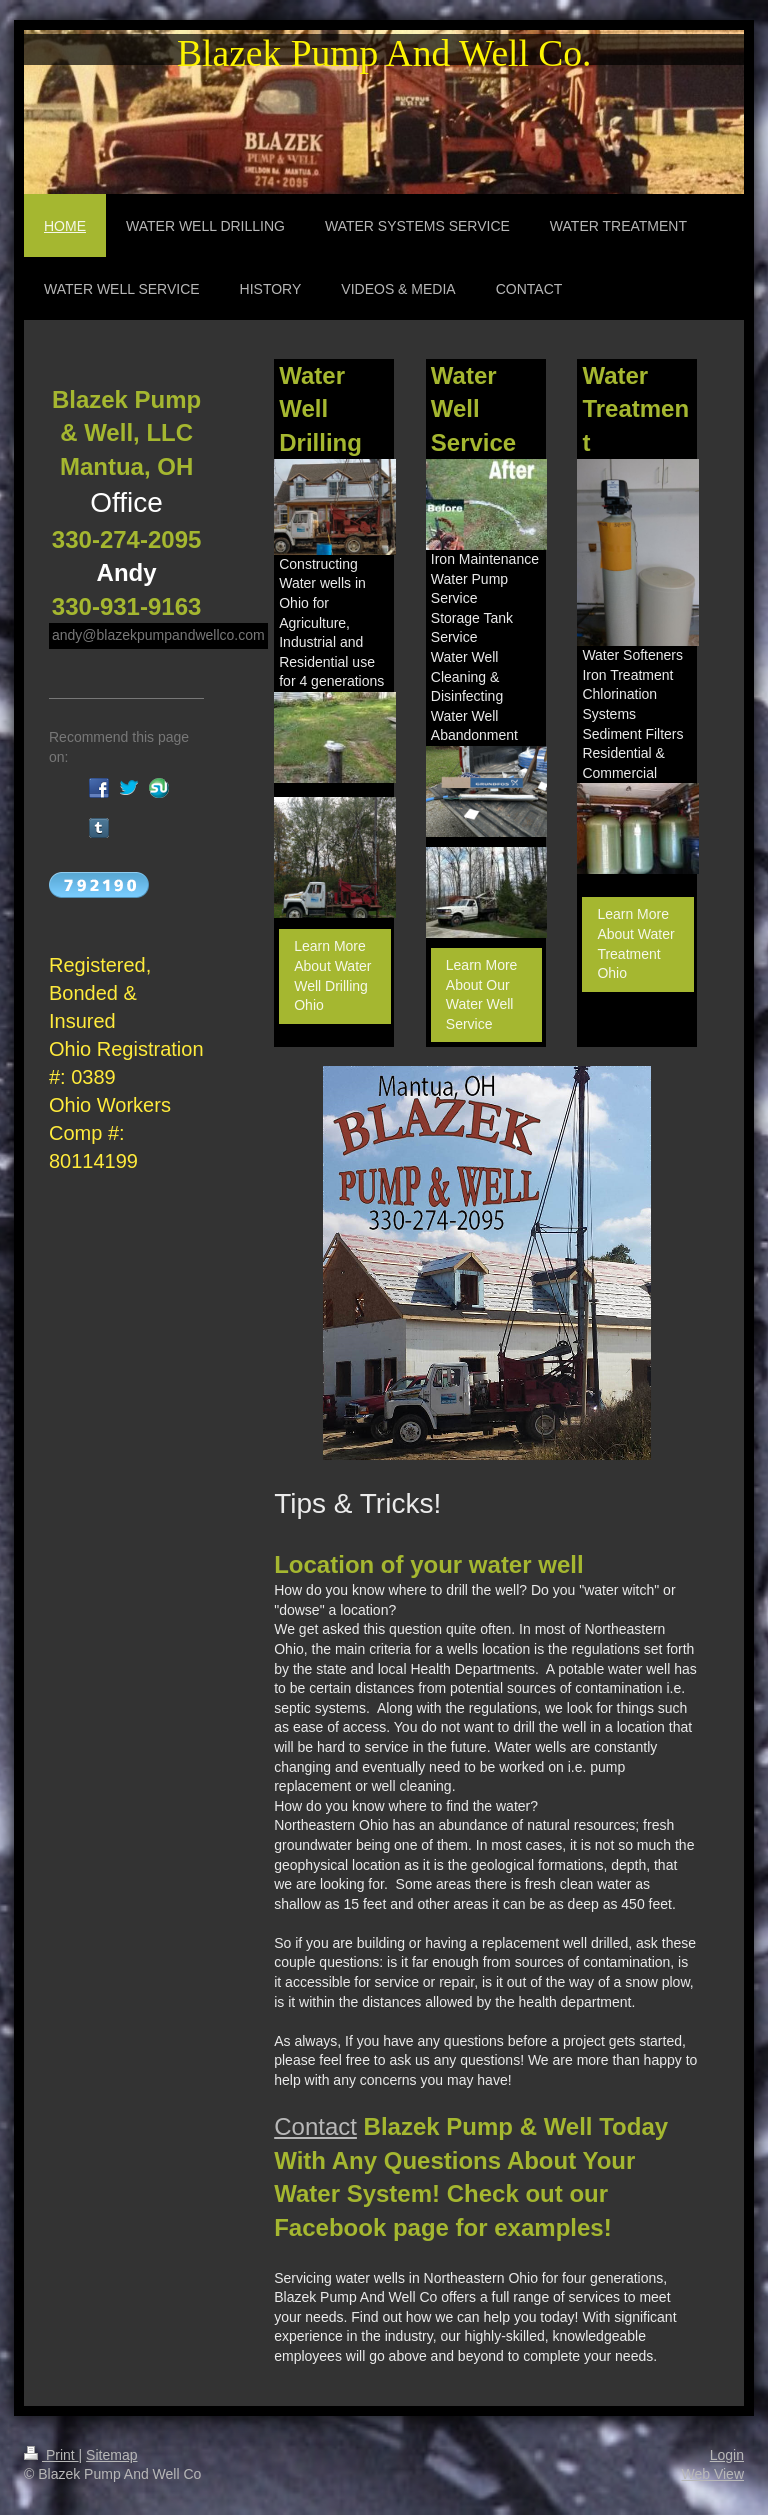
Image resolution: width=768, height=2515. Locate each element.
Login (727, 2455)
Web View (712, 2474)
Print (51, 2455)
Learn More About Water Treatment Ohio (635, 943)
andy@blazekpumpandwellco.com (158, 635)
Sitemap (111, 2455)
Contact (315, 2126)
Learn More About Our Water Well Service (482, 994)
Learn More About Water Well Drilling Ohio (332, 975)
